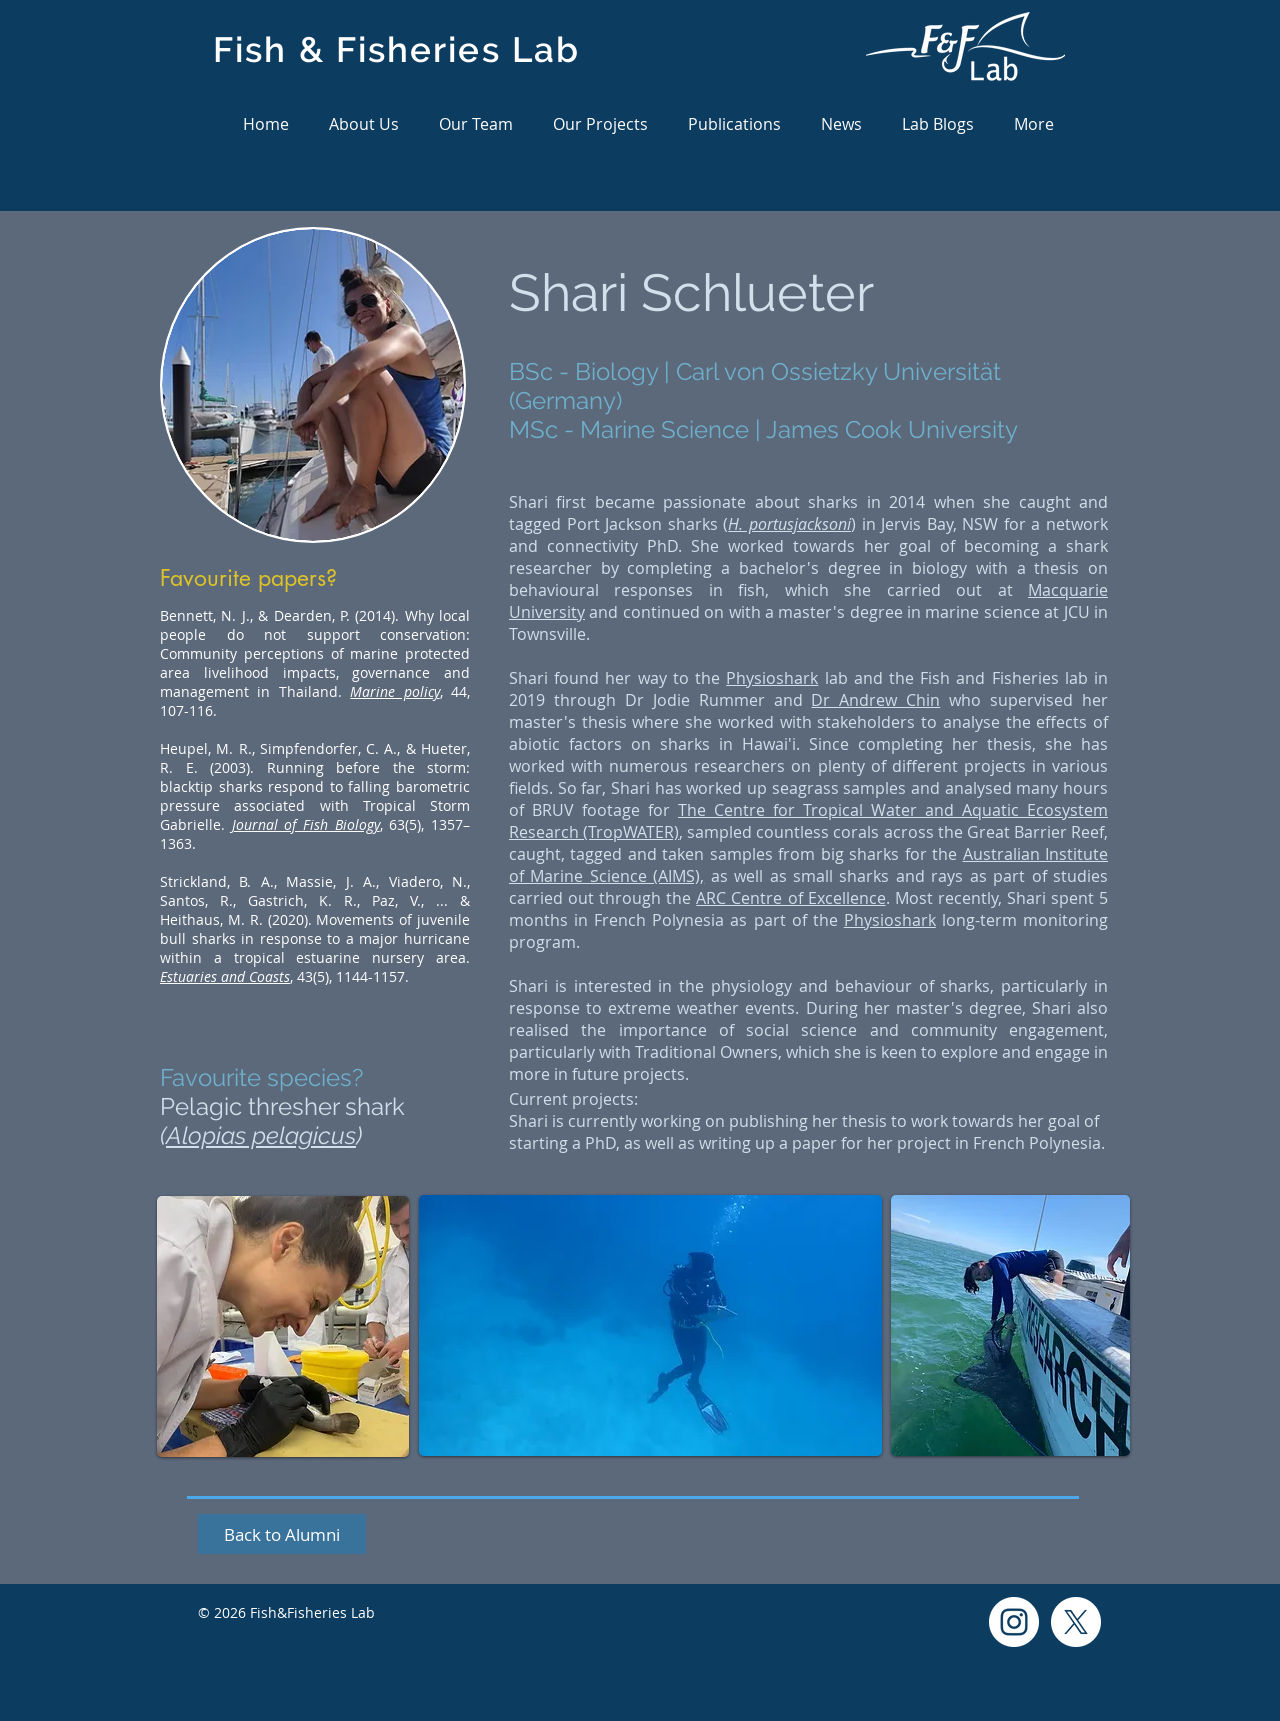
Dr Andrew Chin (875, 700)
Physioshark (772, 678)
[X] (1076, 1622)
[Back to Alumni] (282, 1534)
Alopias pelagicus (261, 1135)
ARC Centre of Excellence (790, 898)
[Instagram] (1014, 1622)
